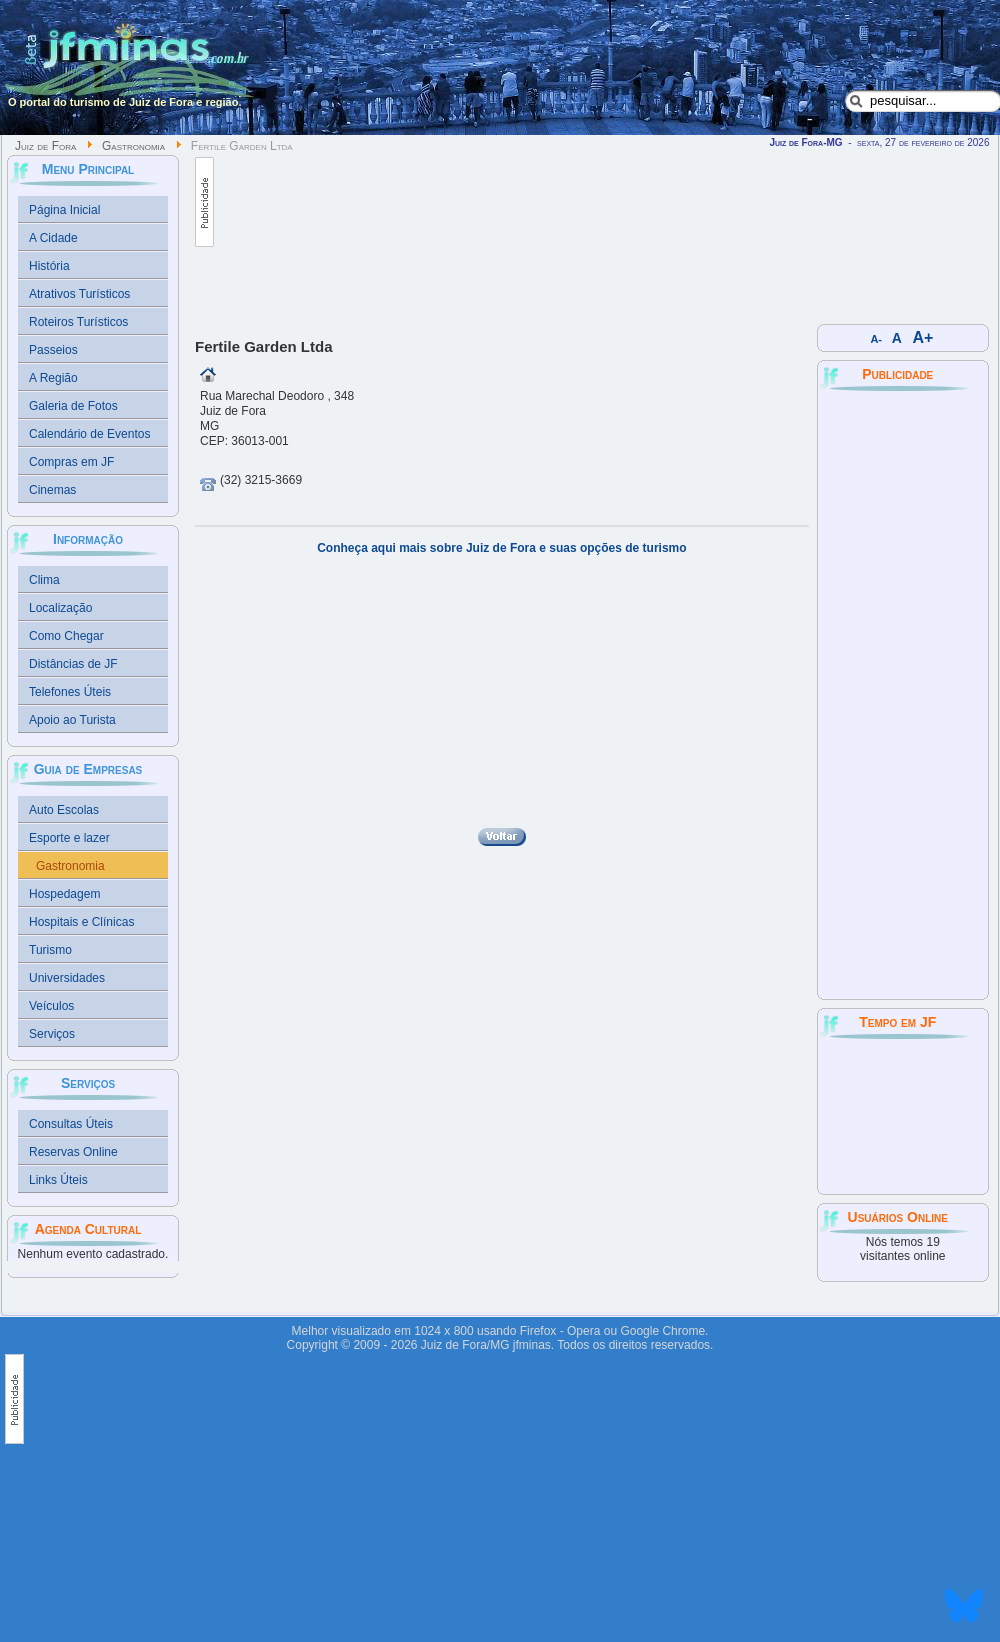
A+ (923, 337)
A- (876, 339)
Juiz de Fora (45, 146)
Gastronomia (133, 146)
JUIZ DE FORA (903, 1115)
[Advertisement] (310, 232)
